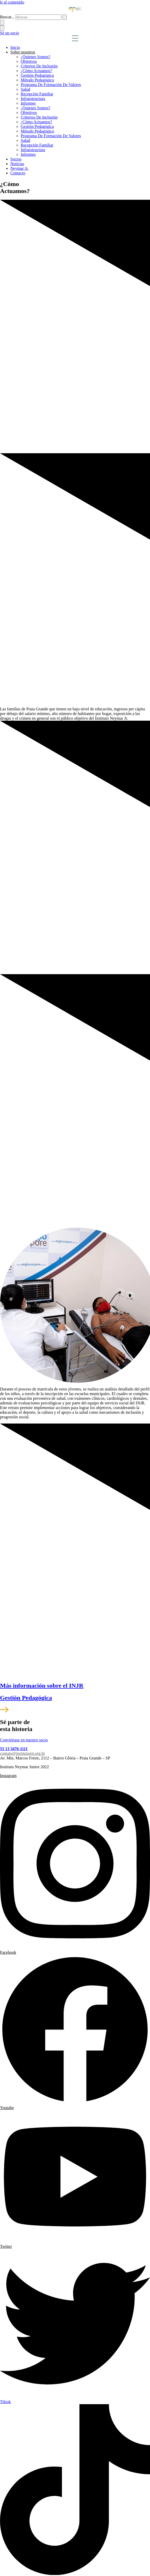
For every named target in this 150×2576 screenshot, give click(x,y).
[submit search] (64, 17)
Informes (28, 103)
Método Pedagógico (37, 80)
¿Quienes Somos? (35, 57)
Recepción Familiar (37, 94)
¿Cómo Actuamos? (36, 70)
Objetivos (29, 61)
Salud (25, 89)
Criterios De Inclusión (39, 66)
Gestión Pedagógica (37, 75)
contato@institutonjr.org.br (22, 1753)
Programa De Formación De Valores (51, 84)
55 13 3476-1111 (14, 1749)
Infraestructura (33, 98)
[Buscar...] (38, 17)
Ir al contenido (12, 2)
